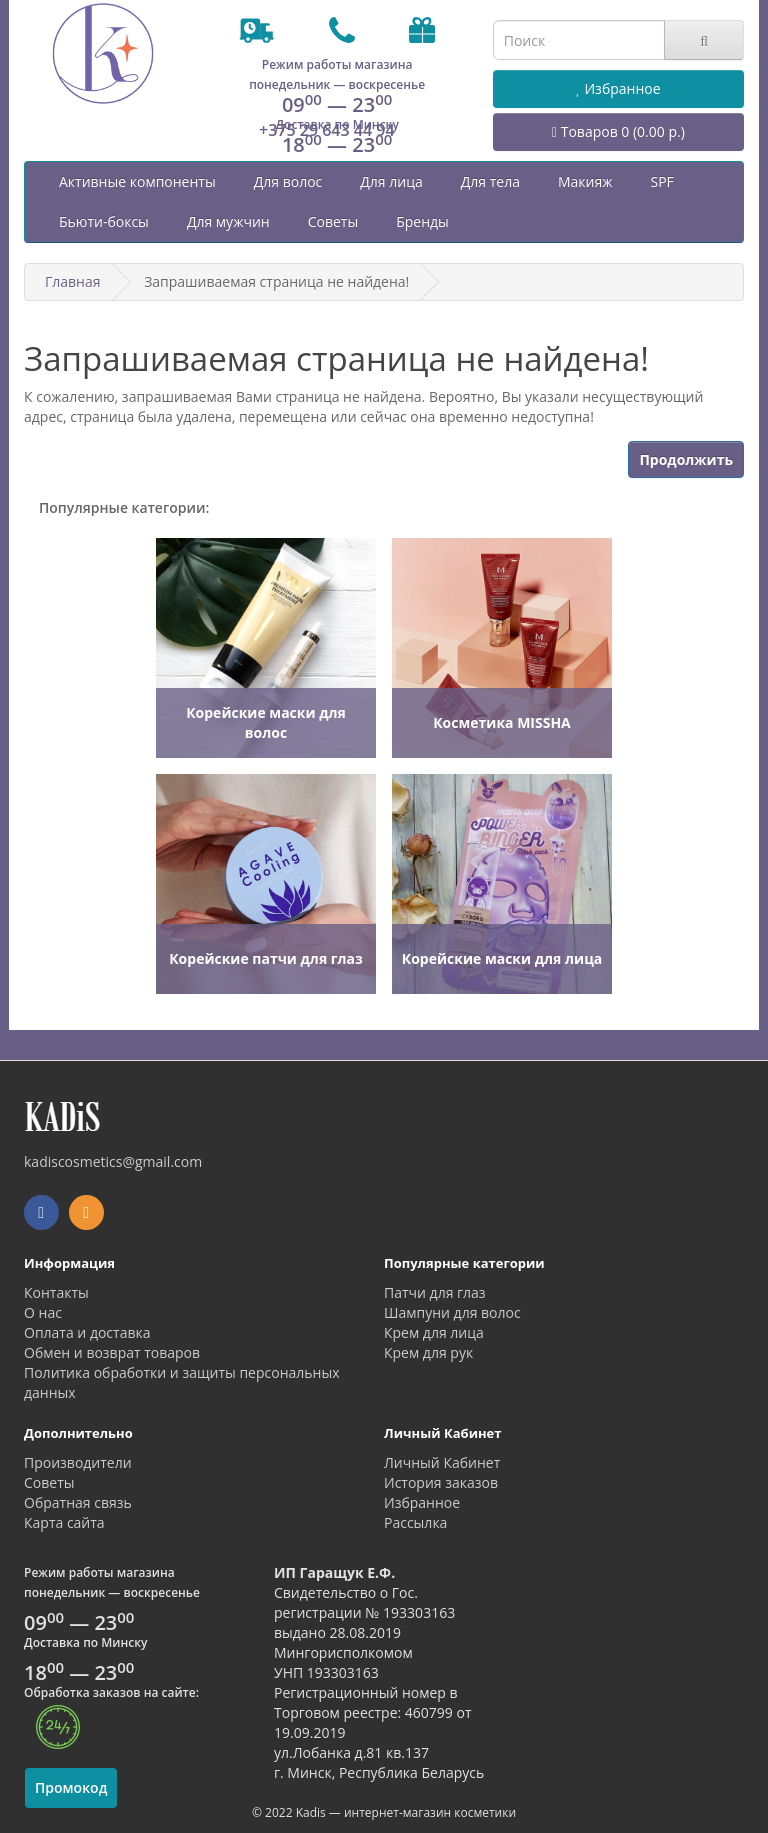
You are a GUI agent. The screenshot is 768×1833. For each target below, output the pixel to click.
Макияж (585, 181)
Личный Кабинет (442, 1462)
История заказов (441, 1482)
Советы (333, 221)
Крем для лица (434, 1332)
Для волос (288, 181)
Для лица (391, 181)
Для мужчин (228, 221)
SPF (661, 181)
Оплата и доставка (87, 1332)
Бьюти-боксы (104, 221)
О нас (43, 1312)
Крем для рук (428, 1352)
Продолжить (686, 459)
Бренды (422, 221)
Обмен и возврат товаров (112, 1352)
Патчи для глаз (435, 1292)
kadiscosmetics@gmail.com (113, 1161)
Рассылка (415, 1522)
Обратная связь (78, 1502)
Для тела (490, 181)
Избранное (422, 1502)
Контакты (56, 1292)
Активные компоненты (137, 181)
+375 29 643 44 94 (327, 130)
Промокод (71, 1787)
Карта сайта (64, 1522)
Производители (78, 1462)
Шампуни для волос (452, 1312)
